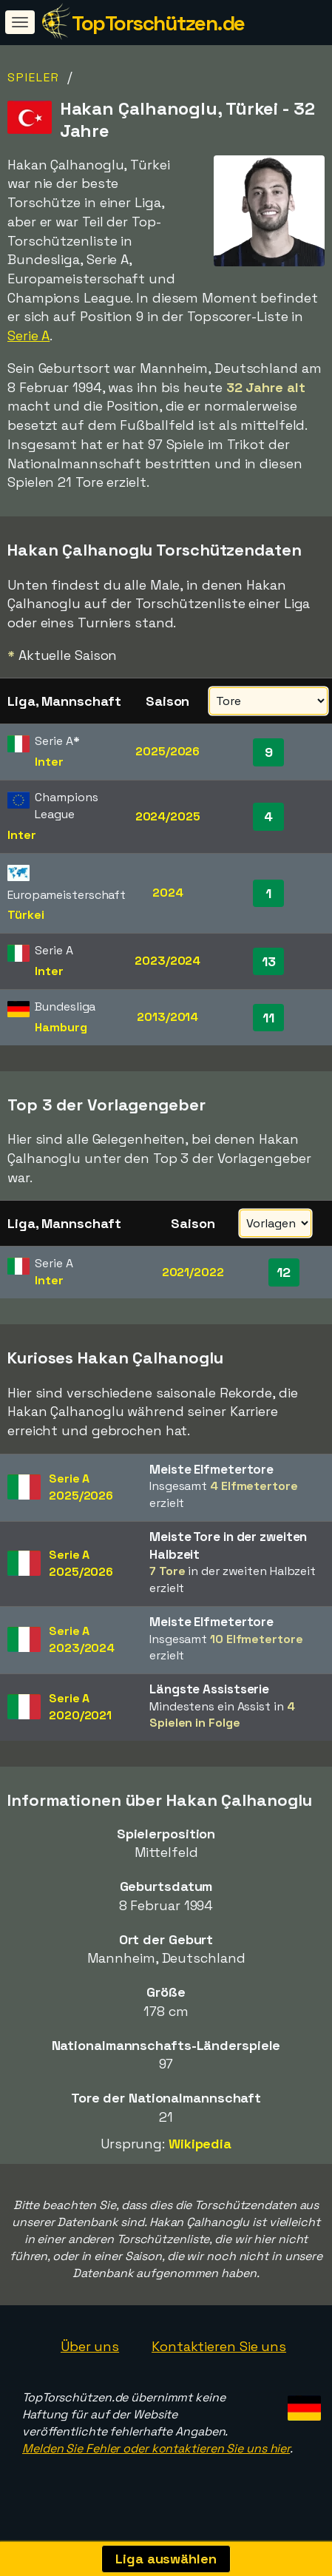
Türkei (25, 915)
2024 (167, 892)
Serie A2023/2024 (82, 1639)
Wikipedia (200, 2143)
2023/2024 (167, 960)
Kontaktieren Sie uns (219, 2346)
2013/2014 (167, 1017)
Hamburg (61, 1027)
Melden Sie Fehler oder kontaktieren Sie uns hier (156, 2448)
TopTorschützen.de (158, 23)
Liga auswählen (166, 2558)
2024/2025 (167, 816)
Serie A (28, 335)
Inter (49, 761)
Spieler (33, 77)
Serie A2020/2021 (80, 1706)
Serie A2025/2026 (81, 1487)
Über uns (90, 2346)
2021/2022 (193, 1272)
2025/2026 (167, 751)
